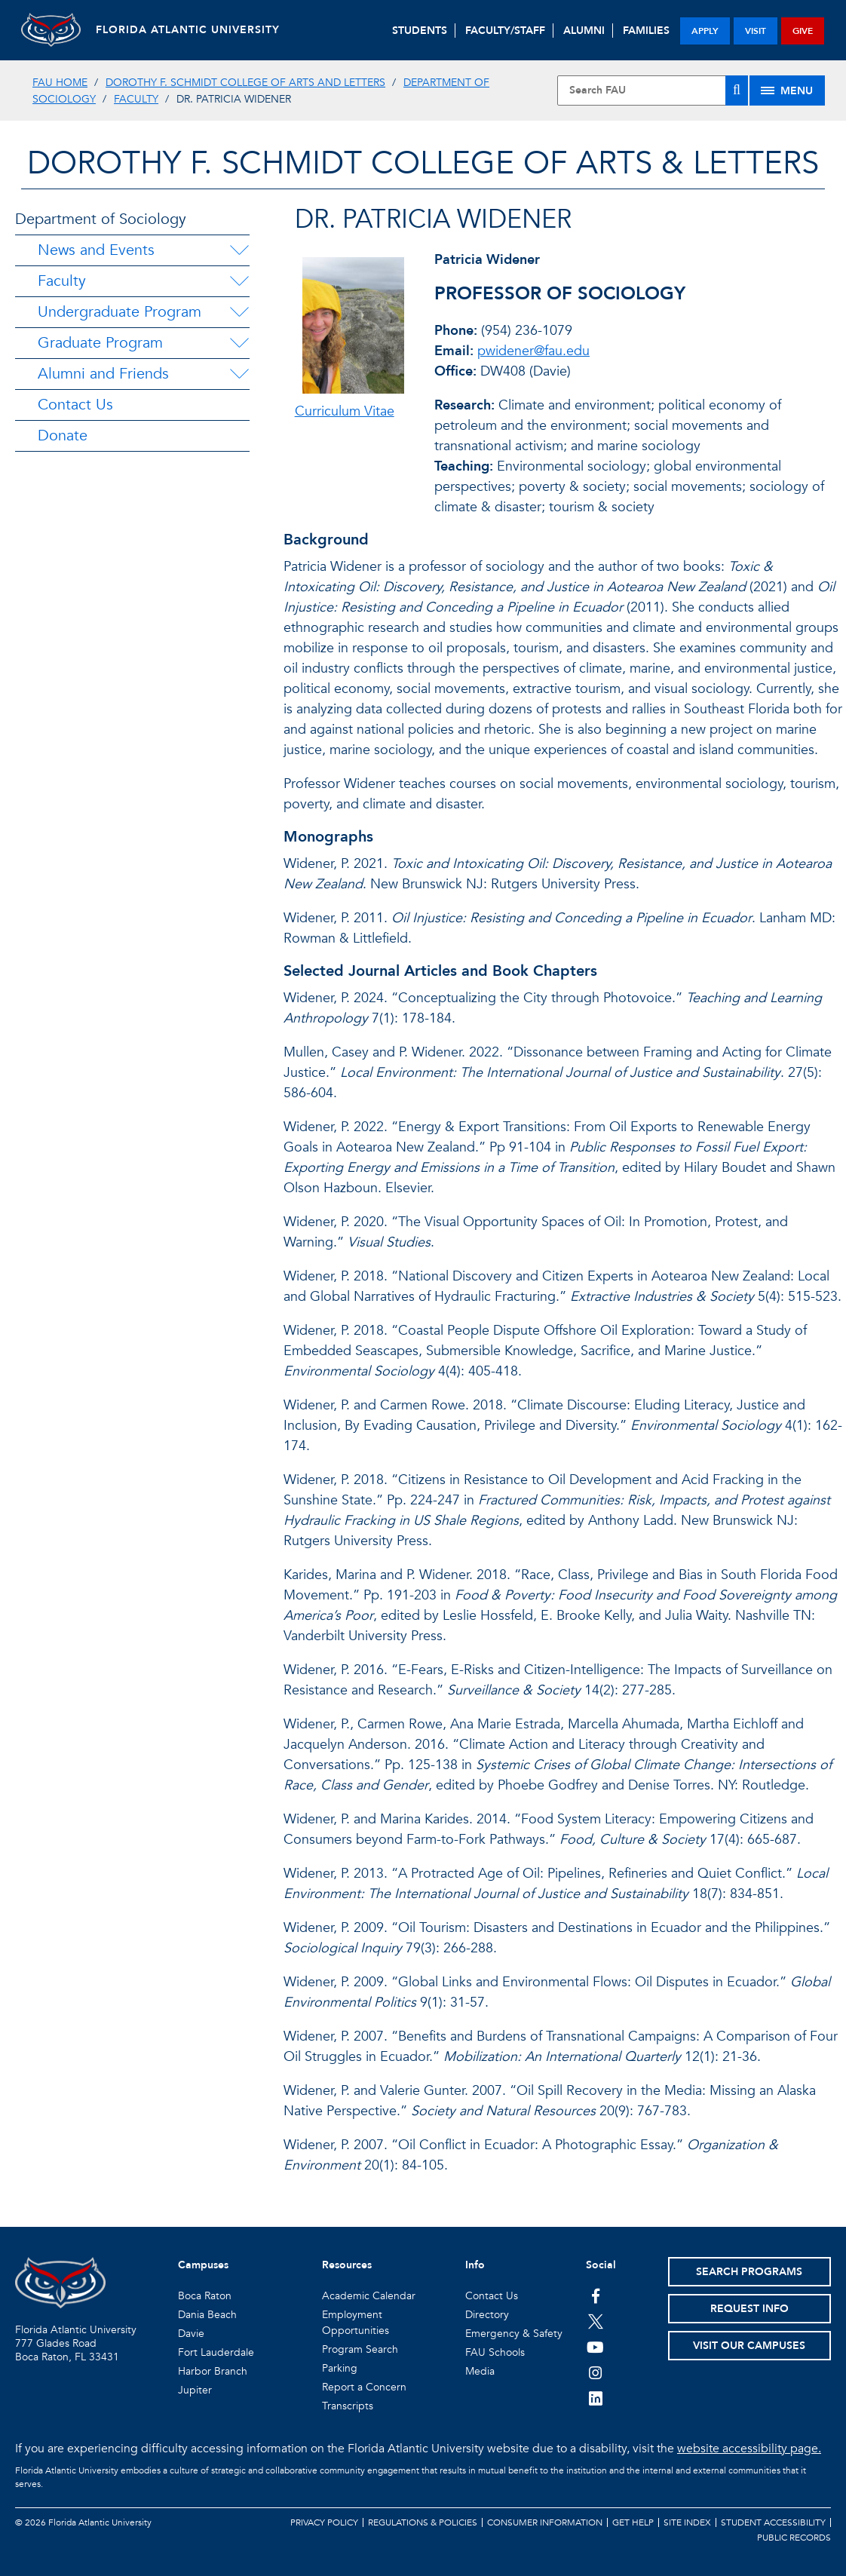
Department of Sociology (100, 219)
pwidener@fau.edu (533, 351)
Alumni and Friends (103, 373)
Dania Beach (207, 2315)
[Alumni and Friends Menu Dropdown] (239, 374)
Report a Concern (364, 2387)
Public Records (794, 2538)
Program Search (360, 2349)
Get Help (633, 2522)
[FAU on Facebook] (595, 2295)
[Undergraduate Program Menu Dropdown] (239, 312)
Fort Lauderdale (216, 2352)
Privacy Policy (324, 2522)
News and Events (96, 250)
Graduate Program (100, 343)
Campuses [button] (203, 2265)
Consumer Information (544, 2522)
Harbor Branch (212, 2371)
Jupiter (195, 2390)
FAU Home (59, 82)
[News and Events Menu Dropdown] (239, 250)
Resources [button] (347, 2265)
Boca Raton (204, 2296)
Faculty (136, 99)
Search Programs (749, 2272)
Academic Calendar (368, 2296)
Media (480, 2371)
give (802, 31)
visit (755, 31)
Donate (62, 435)
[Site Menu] (787, 90)
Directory (487, 2315)
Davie (191, 2333)
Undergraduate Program (119, 312)
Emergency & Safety (513, 2333)
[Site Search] (652, 90)
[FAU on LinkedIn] (595, 2398)
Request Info (749, 2309)
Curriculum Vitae (344, 411)
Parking (339, 2368)
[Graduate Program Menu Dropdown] (239, 343)
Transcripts (347, 2406)
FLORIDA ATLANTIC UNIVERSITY (188, 30)
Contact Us (75, 404)
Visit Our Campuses (749, 2345)
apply (705, 31)
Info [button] (475, 2265)
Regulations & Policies (422, 2522)
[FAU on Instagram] (595, 2372)
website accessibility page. (749, 2448)
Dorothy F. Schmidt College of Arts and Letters (245, 82)
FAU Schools (495, 2352)
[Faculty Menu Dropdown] (239, 281)
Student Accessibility (773, 2522)
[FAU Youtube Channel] (595, 2346)
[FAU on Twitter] (595, 2321)
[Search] (736, 90)
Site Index (687, 2522)
